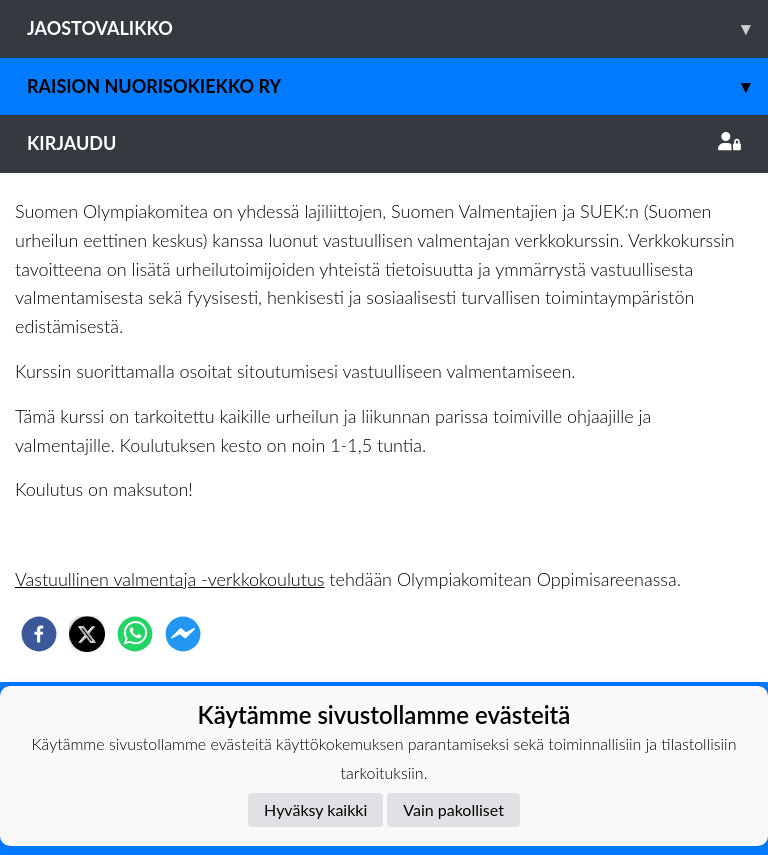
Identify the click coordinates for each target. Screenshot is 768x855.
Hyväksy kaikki (315, 809)
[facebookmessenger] (183, 634)
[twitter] (87, 634)
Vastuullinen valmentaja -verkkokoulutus (169, 579)
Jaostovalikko (397, 28)
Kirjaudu (384, 143)
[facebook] (39, 634)
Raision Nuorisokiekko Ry (397, 86)
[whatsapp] (135, 634)
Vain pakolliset (453, 809)
